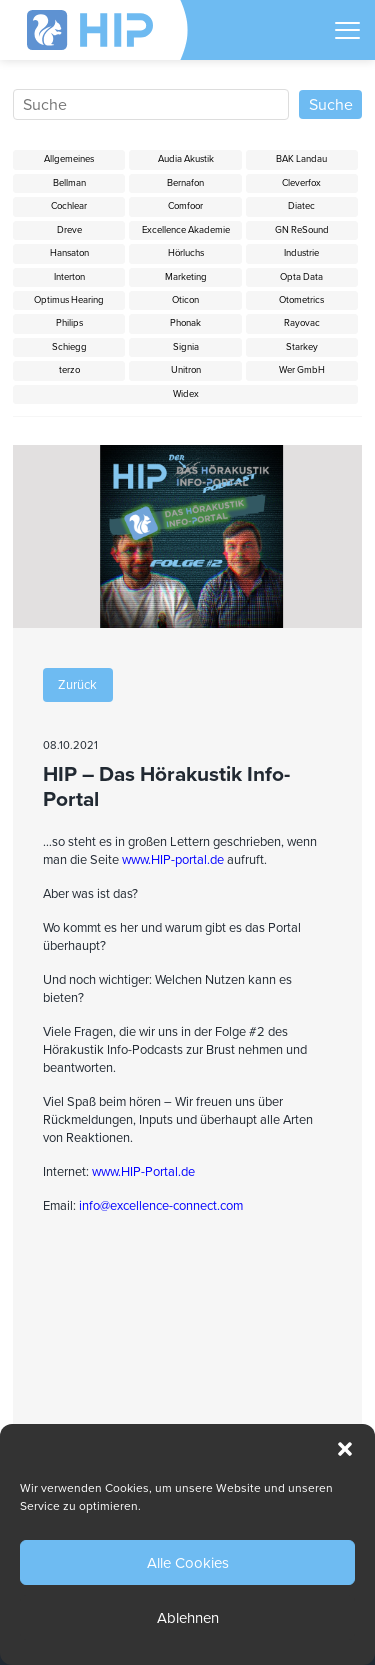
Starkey (302, 347)
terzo (69, 370)
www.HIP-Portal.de (143, 1172)
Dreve (69, 230)
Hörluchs (186, 253)
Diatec (301, 206)
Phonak (185, 323)
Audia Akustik (186, 159)
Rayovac (302, 323)
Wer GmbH (302, 370)
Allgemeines (69, 159)
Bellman (69, 183)
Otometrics (301, 300)
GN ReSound (302, 230)
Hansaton (69, 253)
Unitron (186, 370)
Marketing (186, 277)
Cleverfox (301, 183)
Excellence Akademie (186, 230)
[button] (345, 1449)
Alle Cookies (188, 1563)
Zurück (77, 685)
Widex (186, 394)
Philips (69, 323)
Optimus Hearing (69, 300)
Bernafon (185, 183)
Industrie (301, 253)
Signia (186, 347)
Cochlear (69, 206)
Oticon (185, 300)
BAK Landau (301, 159)
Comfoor (185, 206)
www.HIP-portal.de (173, 860)
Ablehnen (188, 1618)
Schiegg (69, 347)
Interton (69, 277)
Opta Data (301, 277)
